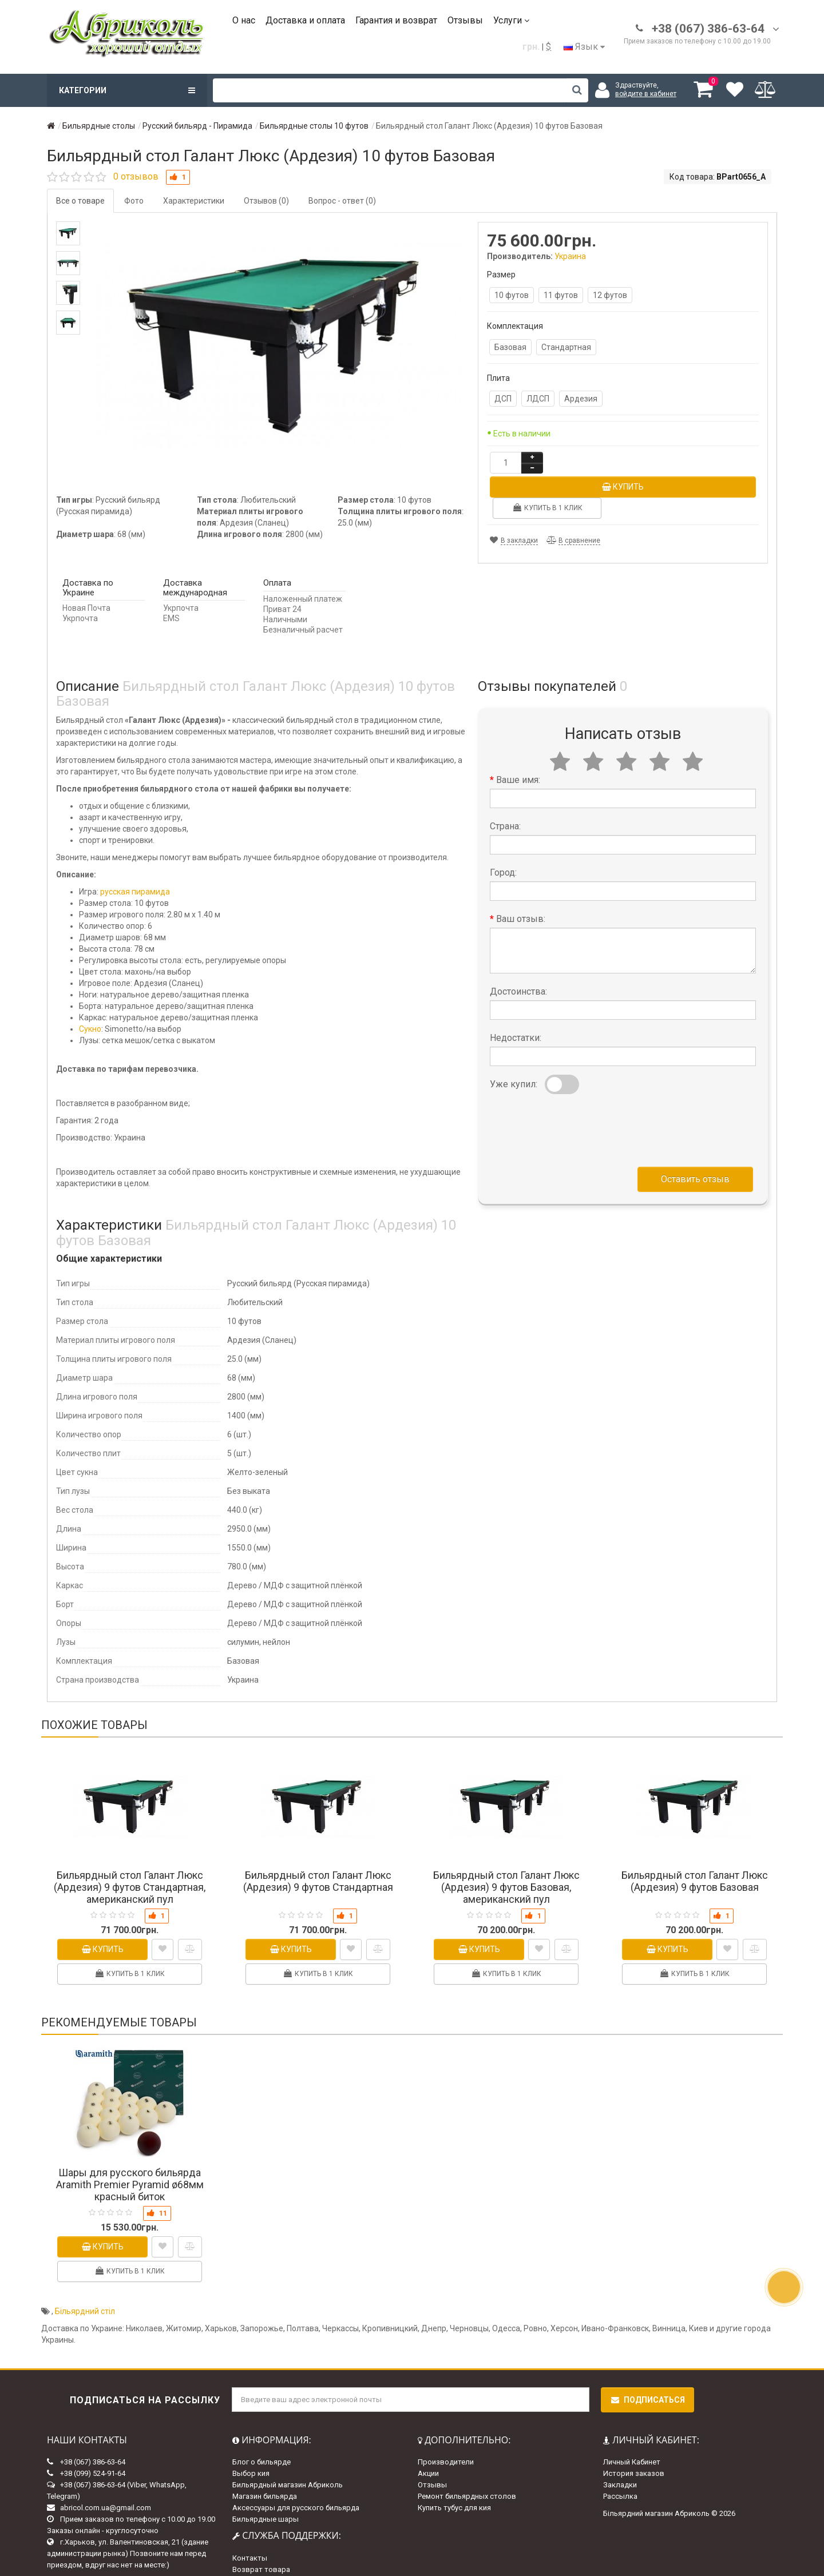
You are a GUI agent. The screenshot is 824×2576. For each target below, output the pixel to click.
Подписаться (647, 2354)
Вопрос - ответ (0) (342, 200)
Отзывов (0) (266, 200)
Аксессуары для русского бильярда (295, 2462)
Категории (127, 90)
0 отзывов (136, 176)
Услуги (511, 20)
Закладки (620, 2439)
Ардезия (580, 398)
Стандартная (566, 347)
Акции (428, 2428)
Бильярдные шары (265, 2474)
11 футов (561, 295)
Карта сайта (253, 2535)
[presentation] (577, 1082)
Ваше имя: (518, 734)
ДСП (503, 398)
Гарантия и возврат (396, 20)
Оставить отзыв (695, 1133)
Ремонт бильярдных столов (467, 2451)
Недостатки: (515, 992)
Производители (446, 2416)
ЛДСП (537, 398)
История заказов (633, 2428)
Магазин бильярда (264, 2451)
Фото (134, 200)
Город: (503, 826)
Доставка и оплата (305, 20)
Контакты (249, 2513)
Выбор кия (251, 2428)
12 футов (610, 295)
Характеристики (193, 200)
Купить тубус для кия (454, 2462)
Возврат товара (261, 2524)
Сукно (90, 983)
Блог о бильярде (261, 2416)
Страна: (505, 780)
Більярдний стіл (85, 2266)
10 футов (511, 295)
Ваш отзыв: (520, 873)
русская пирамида (135, 846)
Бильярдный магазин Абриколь (287, 2439)
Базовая (510, 347)
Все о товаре (80, 200)
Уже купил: (513, 1038)
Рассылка (620, 2451)
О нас (243, 20)
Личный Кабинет (631, 2416)
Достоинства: (518, 945)
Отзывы (465, 20)
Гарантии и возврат (267, 2547)
